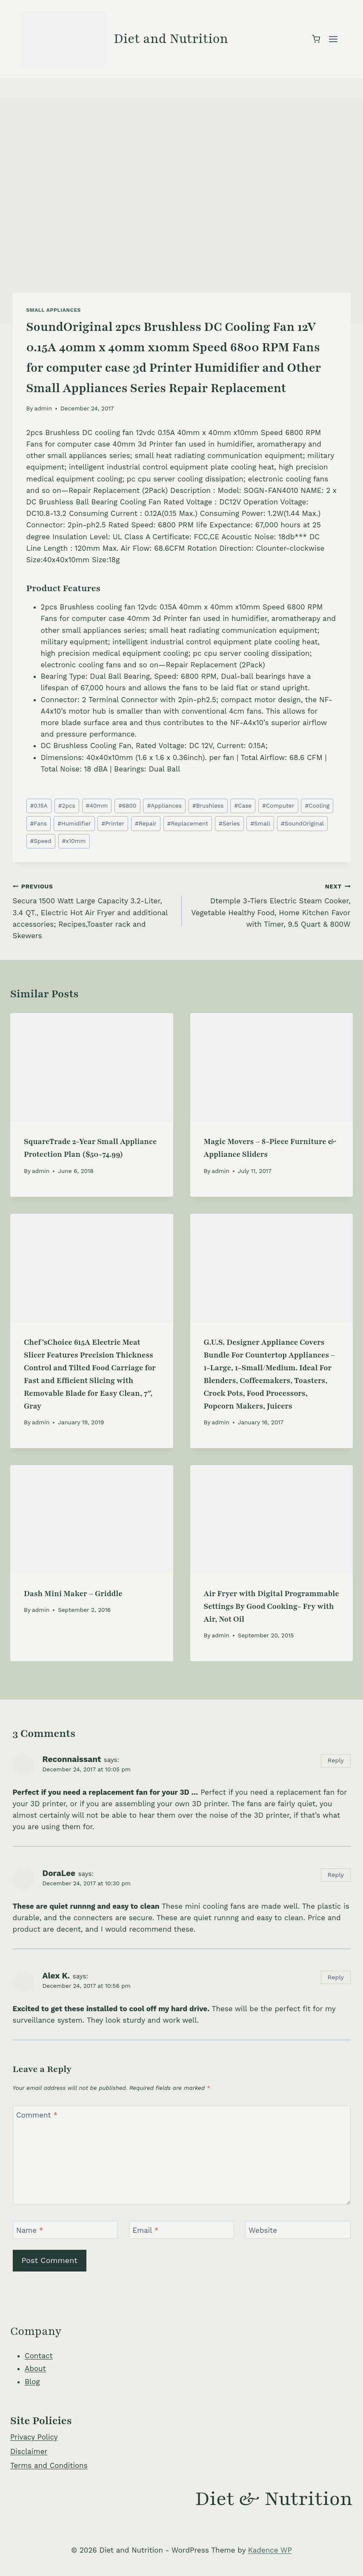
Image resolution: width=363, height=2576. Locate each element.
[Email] (181, 2230)
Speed (40, 840)
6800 (127, 805)
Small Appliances (53, 310)
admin (43, 408)
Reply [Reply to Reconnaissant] (336, 1760)
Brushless (207, 805)
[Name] (65, 2230)
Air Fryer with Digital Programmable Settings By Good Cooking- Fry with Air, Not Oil (271, 1606)
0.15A (39, 805)
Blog (32, 2381)
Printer (112, 823)
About (35, 2368)
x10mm (74, 840)
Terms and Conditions (49, 2465)
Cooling (317, 805)
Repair (146, 823)
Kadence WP (270, 2550)
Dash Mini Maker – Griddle (73, 1593)
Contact (39, 2355)
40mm (97, 805)
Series (229, 823)
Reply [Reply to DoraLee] (336, 1875)
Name (29, 2230)
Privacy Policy (34, 2437)
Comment (36, 2115)
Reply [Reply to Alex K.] (336, 1977)
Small (260, 823)
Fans (38, 823)
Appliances (164, 805)
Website (263, 2230)
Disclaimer (28, 2451)
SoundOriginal (302, 823)
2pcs (66, 805)
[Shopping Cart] (316, 39)
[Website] (298, 2230)
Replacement (187, 823)
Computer (278, 805)
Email (145, 2230)
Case (243, 805)
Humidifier (74, 823)
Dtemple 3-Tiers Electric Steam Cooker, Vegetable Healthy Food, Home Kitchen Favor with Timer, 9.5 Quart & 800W (270, 904)
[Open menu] (333, 38)
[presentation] (91, 1067)
